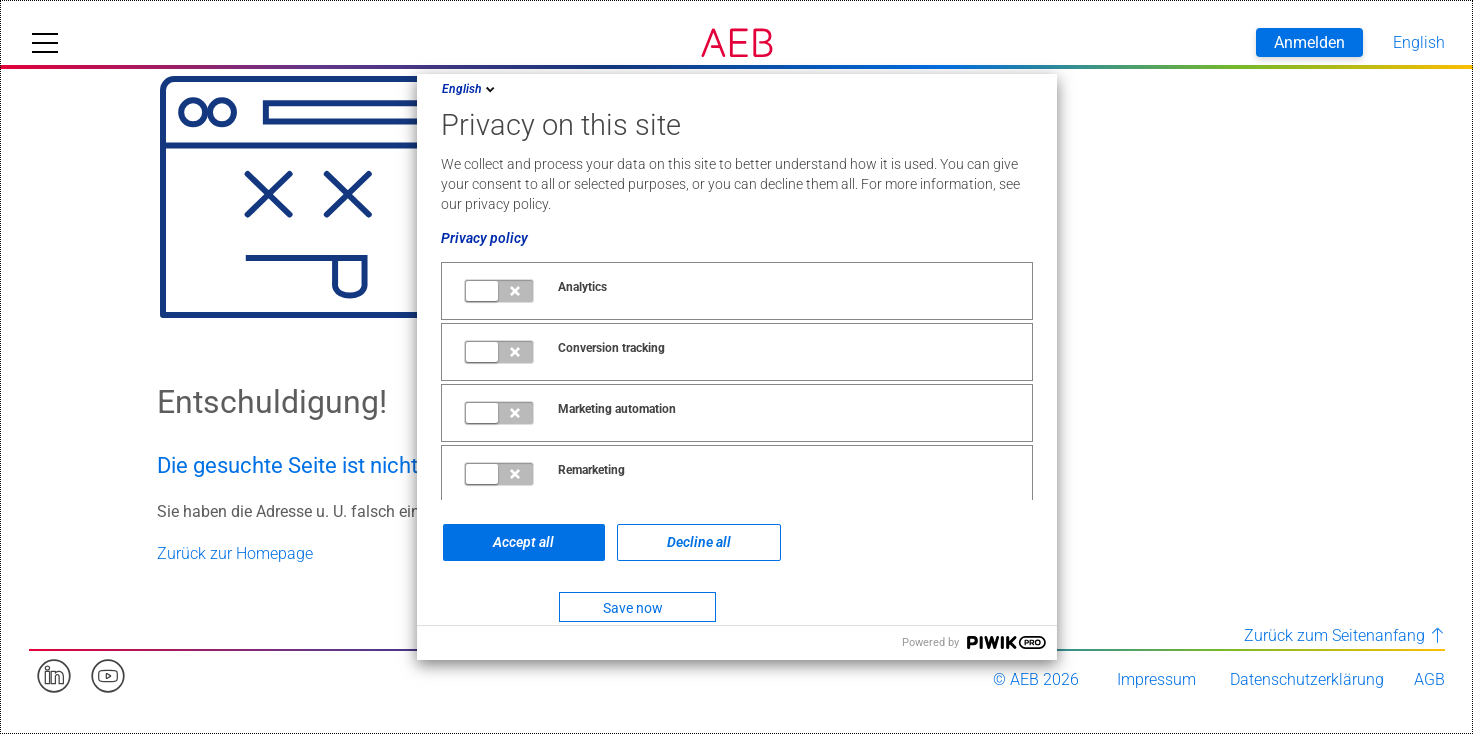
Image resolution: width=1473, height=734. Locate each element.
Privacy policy (484, 238)
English (470, 89)
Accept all (523, 542)
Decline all (699, 542)
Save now (633, 608)
